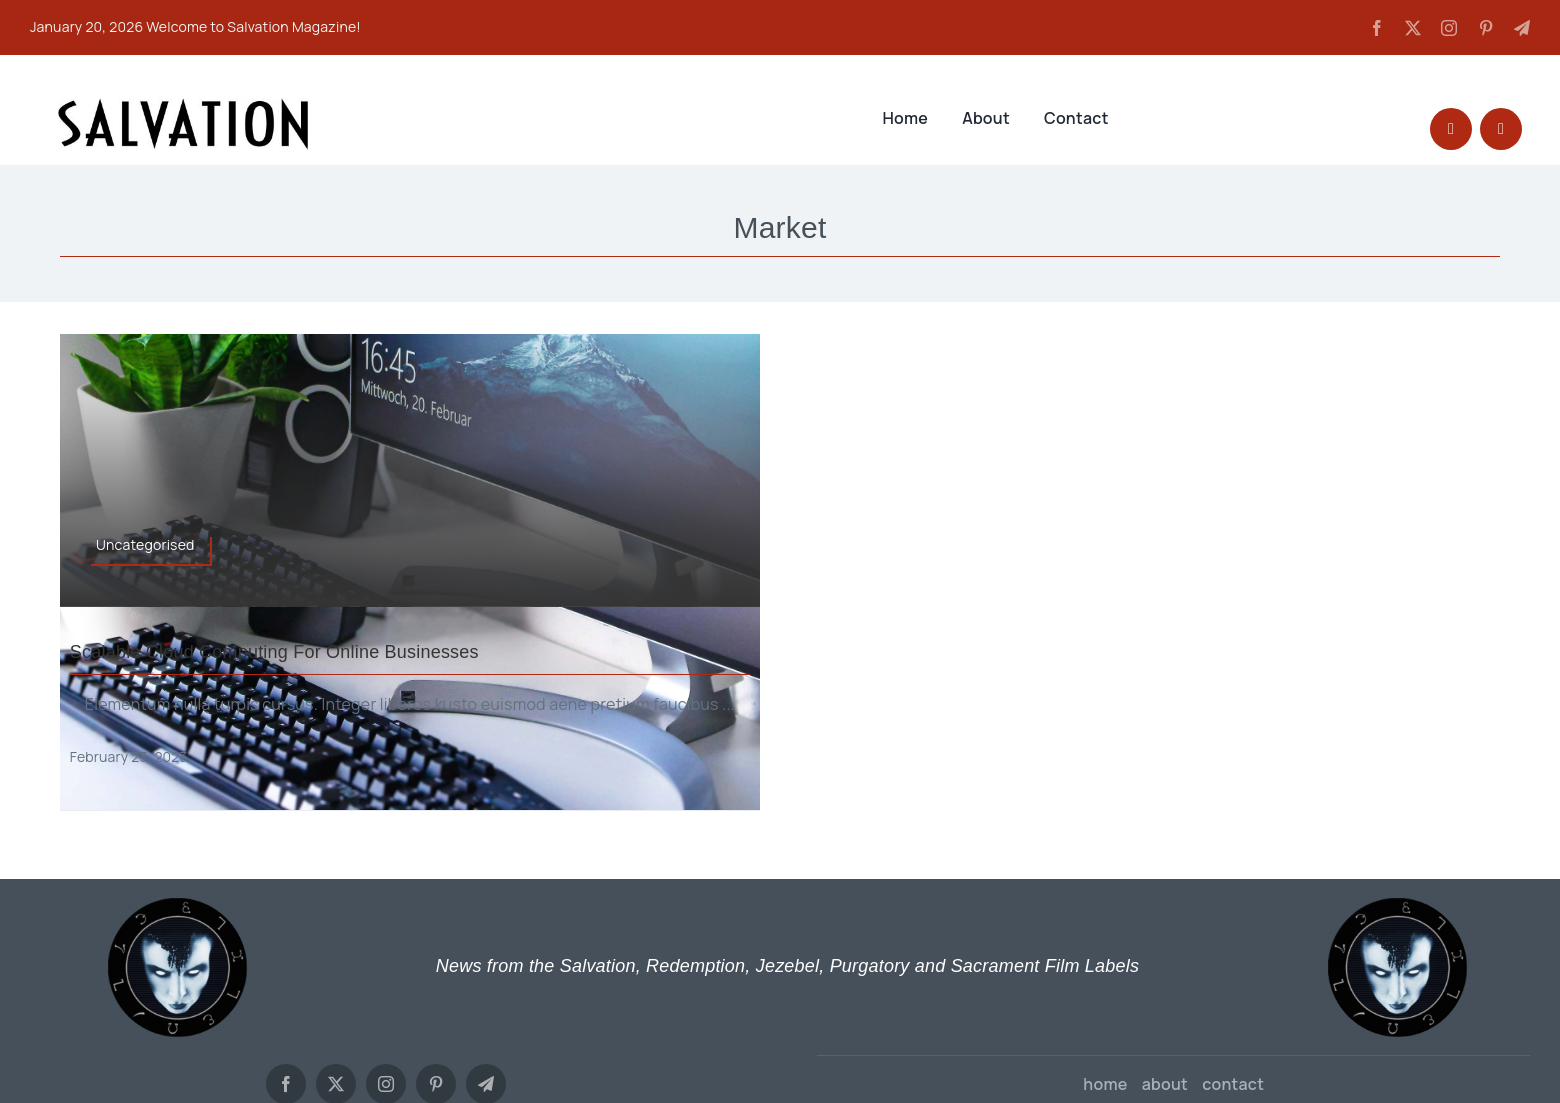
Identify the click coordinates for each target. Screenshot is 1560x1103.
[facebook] (1377, 28)
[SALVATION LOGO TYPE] (183, 105)
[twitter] (1413, 28)
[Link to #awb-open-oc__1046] (1451, 129)
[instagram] (1449, 28)
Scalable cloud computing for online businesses (274, 652)
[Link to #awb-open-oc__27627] (1501, 129)
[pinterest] (1486, 28)
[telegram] (1522, 28)
